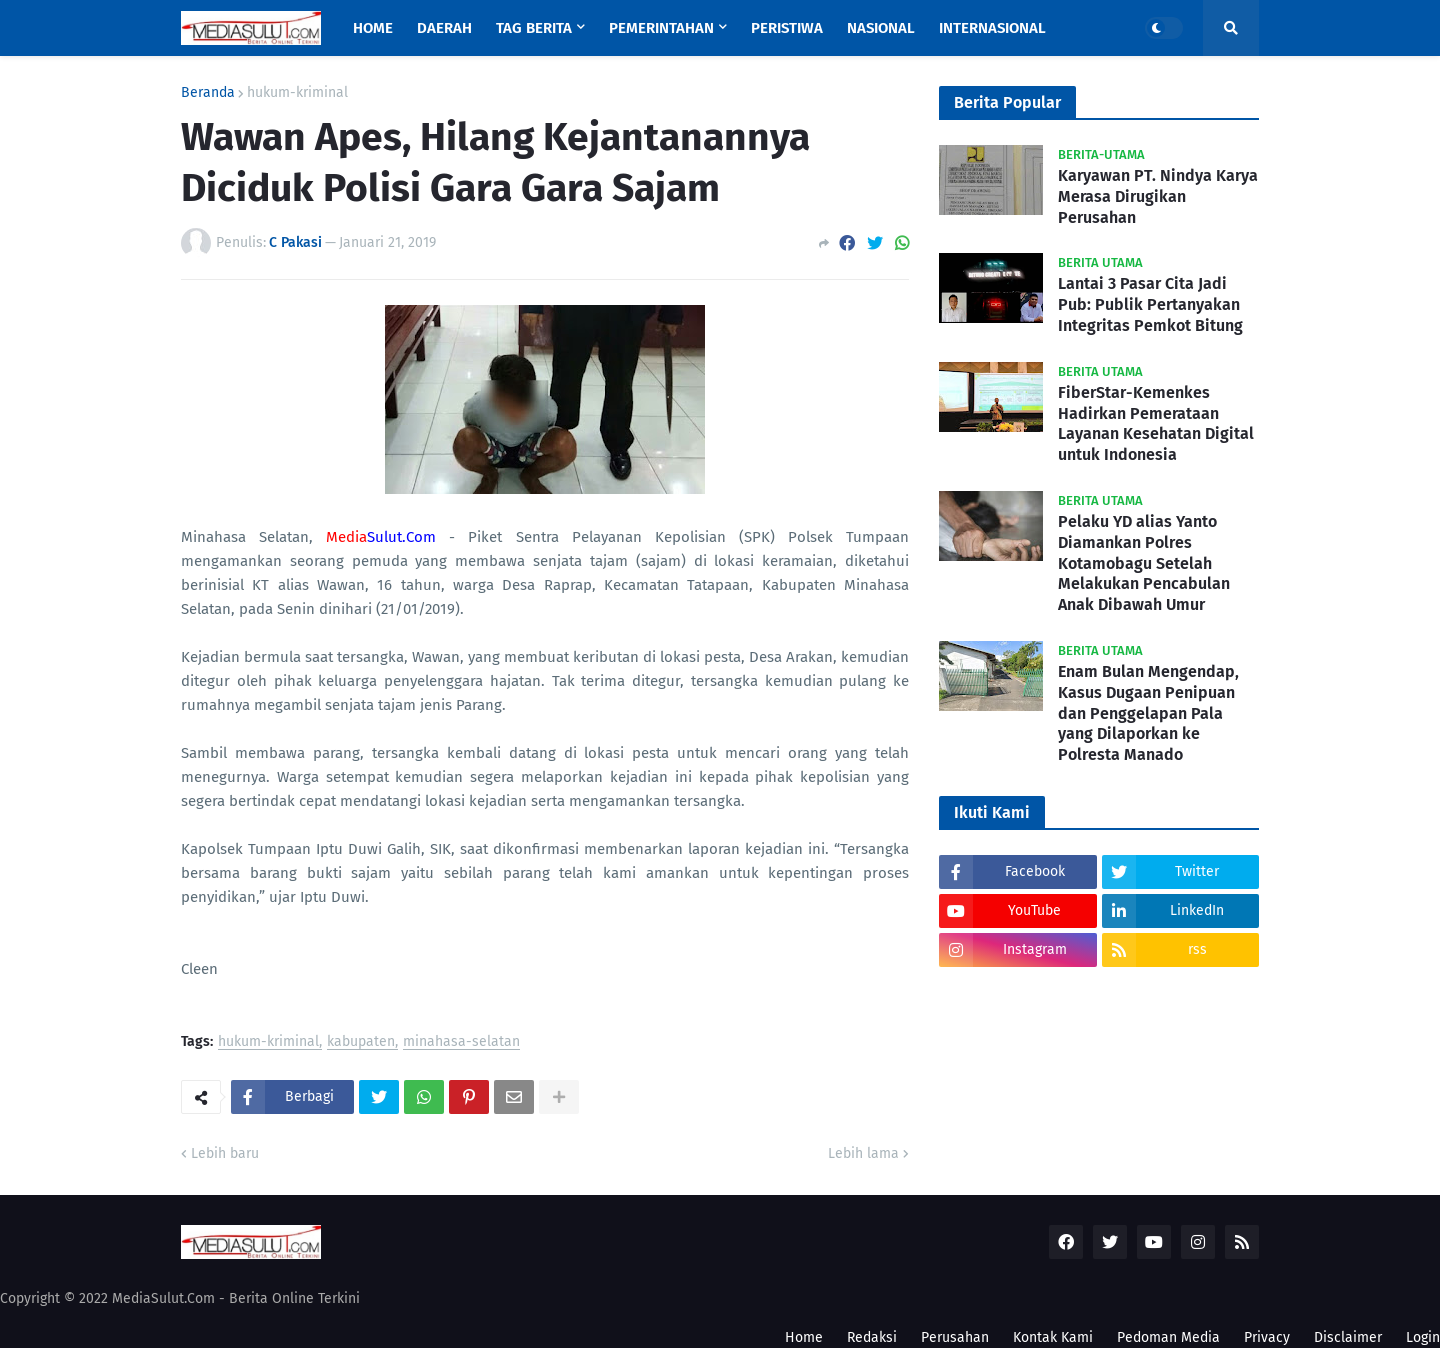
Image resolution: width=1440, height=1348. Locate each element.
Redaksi (872, 1337)
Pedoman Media (1168, 1337)
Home (804, 1337)
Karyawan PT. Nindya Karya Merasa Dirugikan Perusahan (1158, 196)
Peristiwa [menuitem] (787, 28)
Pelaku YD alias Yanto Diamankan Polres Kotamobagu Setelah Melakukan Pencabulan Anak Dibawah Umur (1144, 563)
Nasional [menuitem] (881, 28)
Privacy (1267, 1337)
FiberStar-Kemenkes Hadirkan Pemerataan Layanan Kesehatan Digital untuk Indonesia (1156, 423)
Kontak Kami (1053, 1337)
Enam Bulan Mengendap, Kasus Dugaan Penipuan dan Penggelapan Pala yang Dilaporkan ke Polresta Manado (1148, 713)
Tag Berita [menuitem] (534, 28)
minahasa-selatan (461, 1042)
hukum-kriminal (297, 93)
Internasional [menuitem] (992, 28)
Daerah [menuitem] (444, 28)
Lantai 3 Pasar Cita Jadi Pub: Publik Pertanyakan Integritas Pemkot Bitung (1150, 304)
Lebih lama (863, 1153)
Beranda (208, 93)
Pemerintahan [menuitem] (661, 28)
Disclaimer (1348, 1337)
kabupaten (361, 1042)
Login (1423, 1337)
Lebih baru (225, 1153)
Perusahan (955, 1337)
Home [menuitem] (373, 28)
